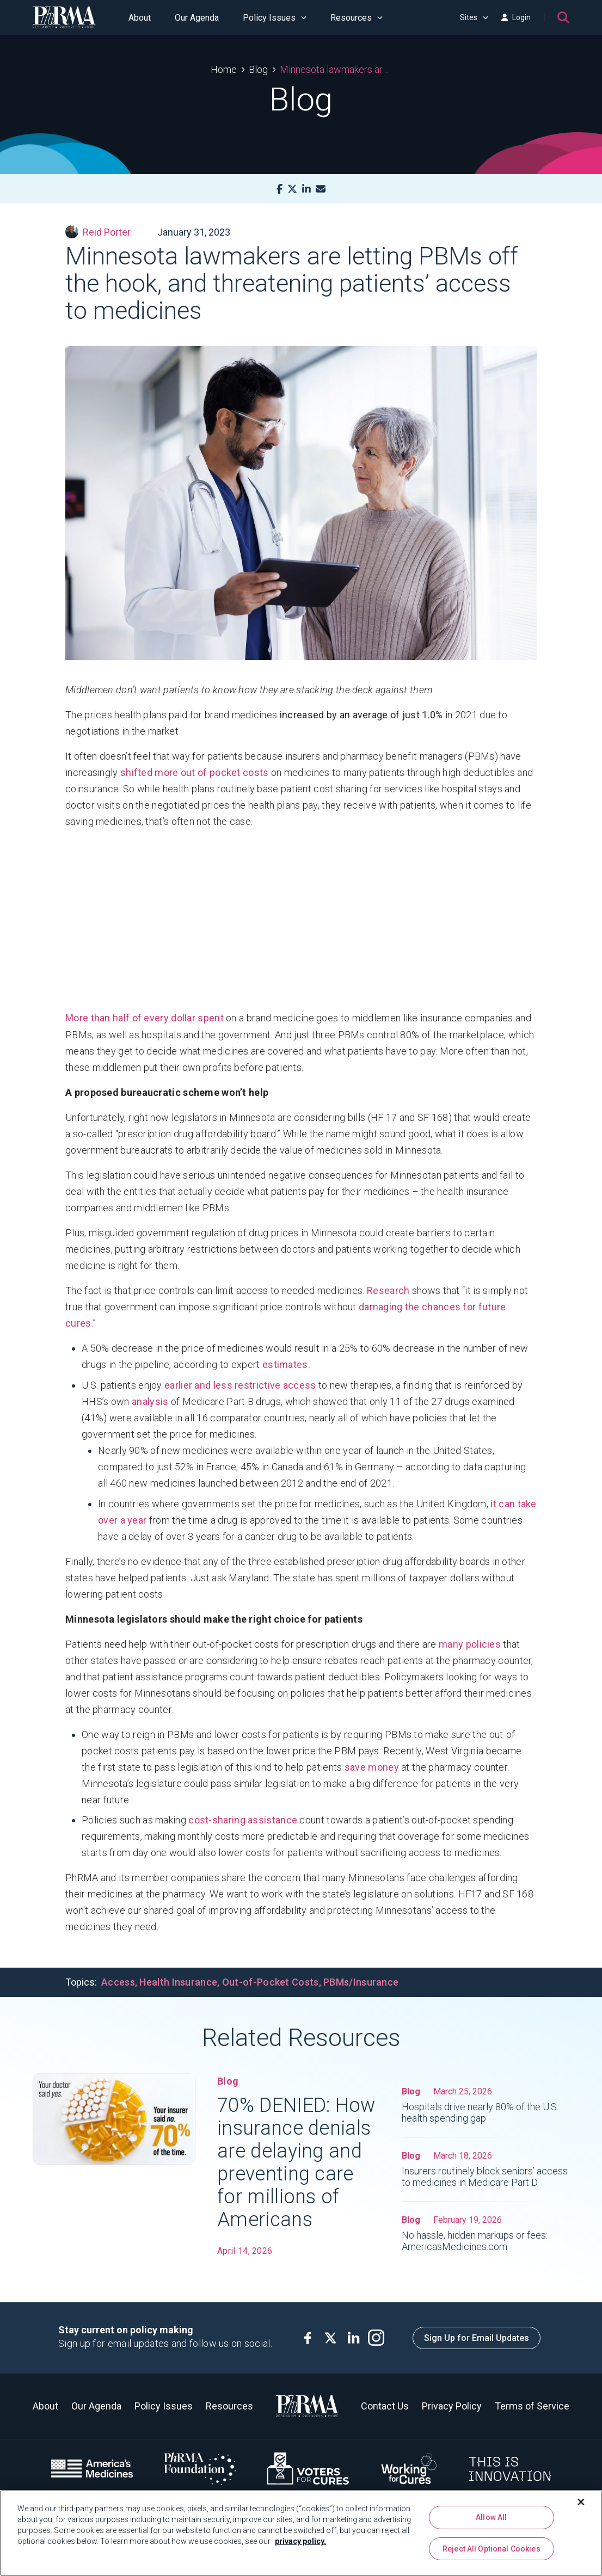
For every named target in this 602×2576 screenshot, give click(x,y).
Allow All (491, 2517)
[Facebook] (279, 189)
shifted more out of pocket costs (194, 772)
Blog (258, 69)
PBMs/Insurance (360, 1982)
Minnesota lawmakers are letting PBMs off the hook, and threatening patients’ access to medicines (335, 69)
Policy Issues (274, 18)
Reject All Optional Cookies (491, 2548)
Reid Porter (98, 231)
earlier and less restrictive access (240, 1385)
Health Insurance (178, 1982)
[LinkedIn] (306, 189)
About (139, 18)
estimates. (286, 1364)
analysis (150, 1401)
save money (372, 1767)
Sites (474, 17)
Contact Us (385, 2406)
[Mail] (320, 189)
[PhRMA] (64, 17)
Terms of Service (532, 2406)
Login (516, 17)
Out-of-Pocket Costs (270, 1982)
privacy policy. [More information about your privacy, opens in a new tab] (300, 2541)
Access (118, 1982)
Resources (356, 18)
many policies (470, 1644)
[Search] (563, 17)
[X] (292, 189)
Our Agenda (197, 18)
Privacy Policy (452, 2406)
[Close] (581, 2502)
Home (224, 69)
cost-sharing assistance (242, 1820)
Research (388, 1290)
